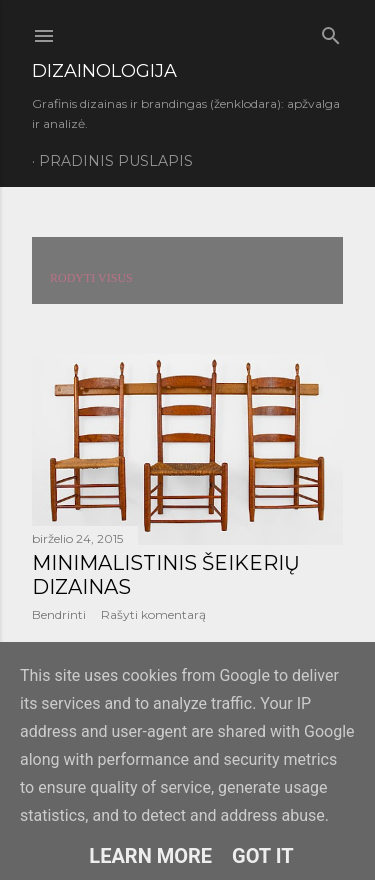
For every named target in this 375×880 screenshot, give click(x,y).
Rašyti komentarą (153, 614)
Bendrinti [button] (59, 614)
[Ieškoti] (331, 32)
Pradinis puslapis (116, 161)
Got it (263, 856)
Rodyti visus (91, 278)
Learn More (150, 856)
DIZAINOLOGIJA (104, 71)
